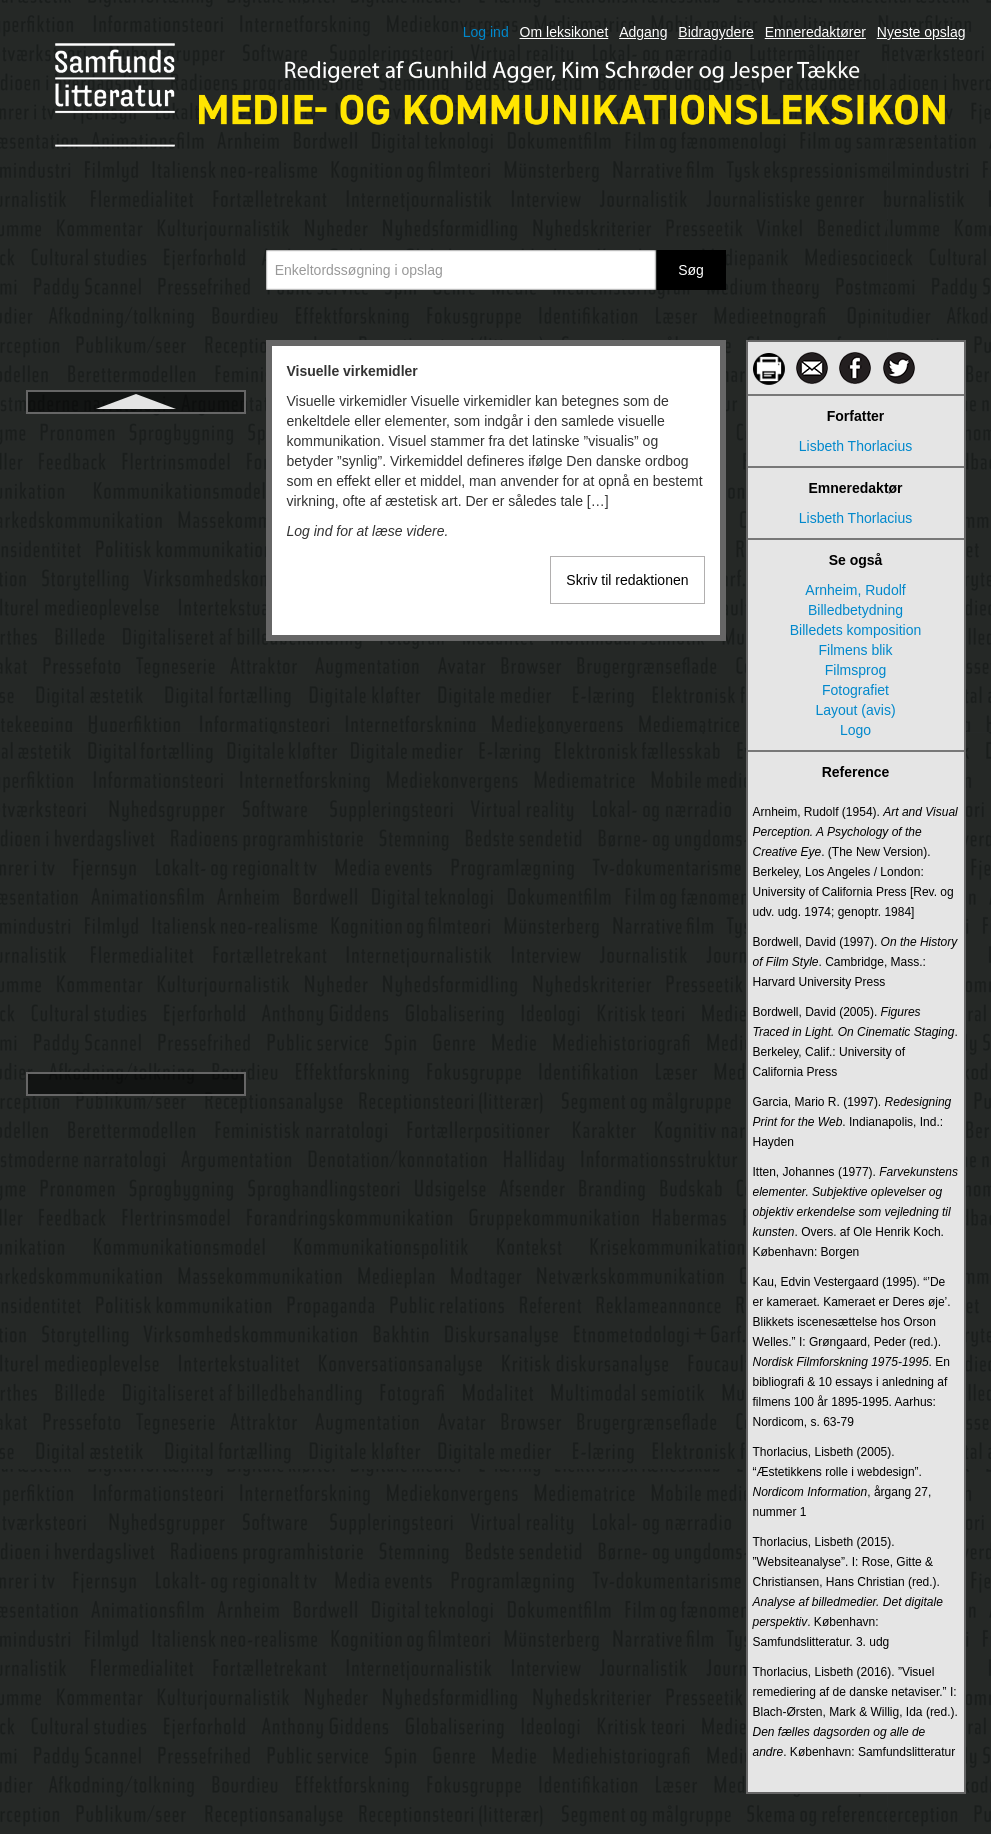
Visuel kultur (135, 513)
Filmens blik (856, 650)
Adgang (643, 32)
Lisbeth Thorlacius (855, 446)
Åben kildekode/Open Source (135, 1053)
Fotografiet (855, 690)
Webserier (136, 693)
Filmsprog (855, 670)
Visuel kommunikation (136, 477)
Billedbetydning (855, 610)
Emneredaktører (815, 32)
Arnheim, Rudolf (855, 590)
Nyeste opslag (921, 32)
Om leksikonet (564, 32)
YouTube (135, 945)
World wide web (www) (135, 837)
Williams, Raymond (136, 801)
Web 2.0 (136, 621)
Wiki (135, 765)
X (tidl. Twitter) (135, 909)
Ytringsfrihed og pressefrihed (135, 981)
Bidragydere (716, 32)
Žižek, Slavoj (135, 1017)
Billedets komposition (856, 630)
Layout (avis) (855, 710)
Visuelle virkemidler (135, 549)
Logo (855, 730)
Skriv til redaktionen (627, 580)
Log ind (486, 32)
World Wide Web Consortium (136, 873)
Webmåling (136, 657)
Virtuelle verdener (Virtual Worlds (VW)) (135, 431)
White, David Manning (135, 729)
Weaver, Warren (135, 585)
